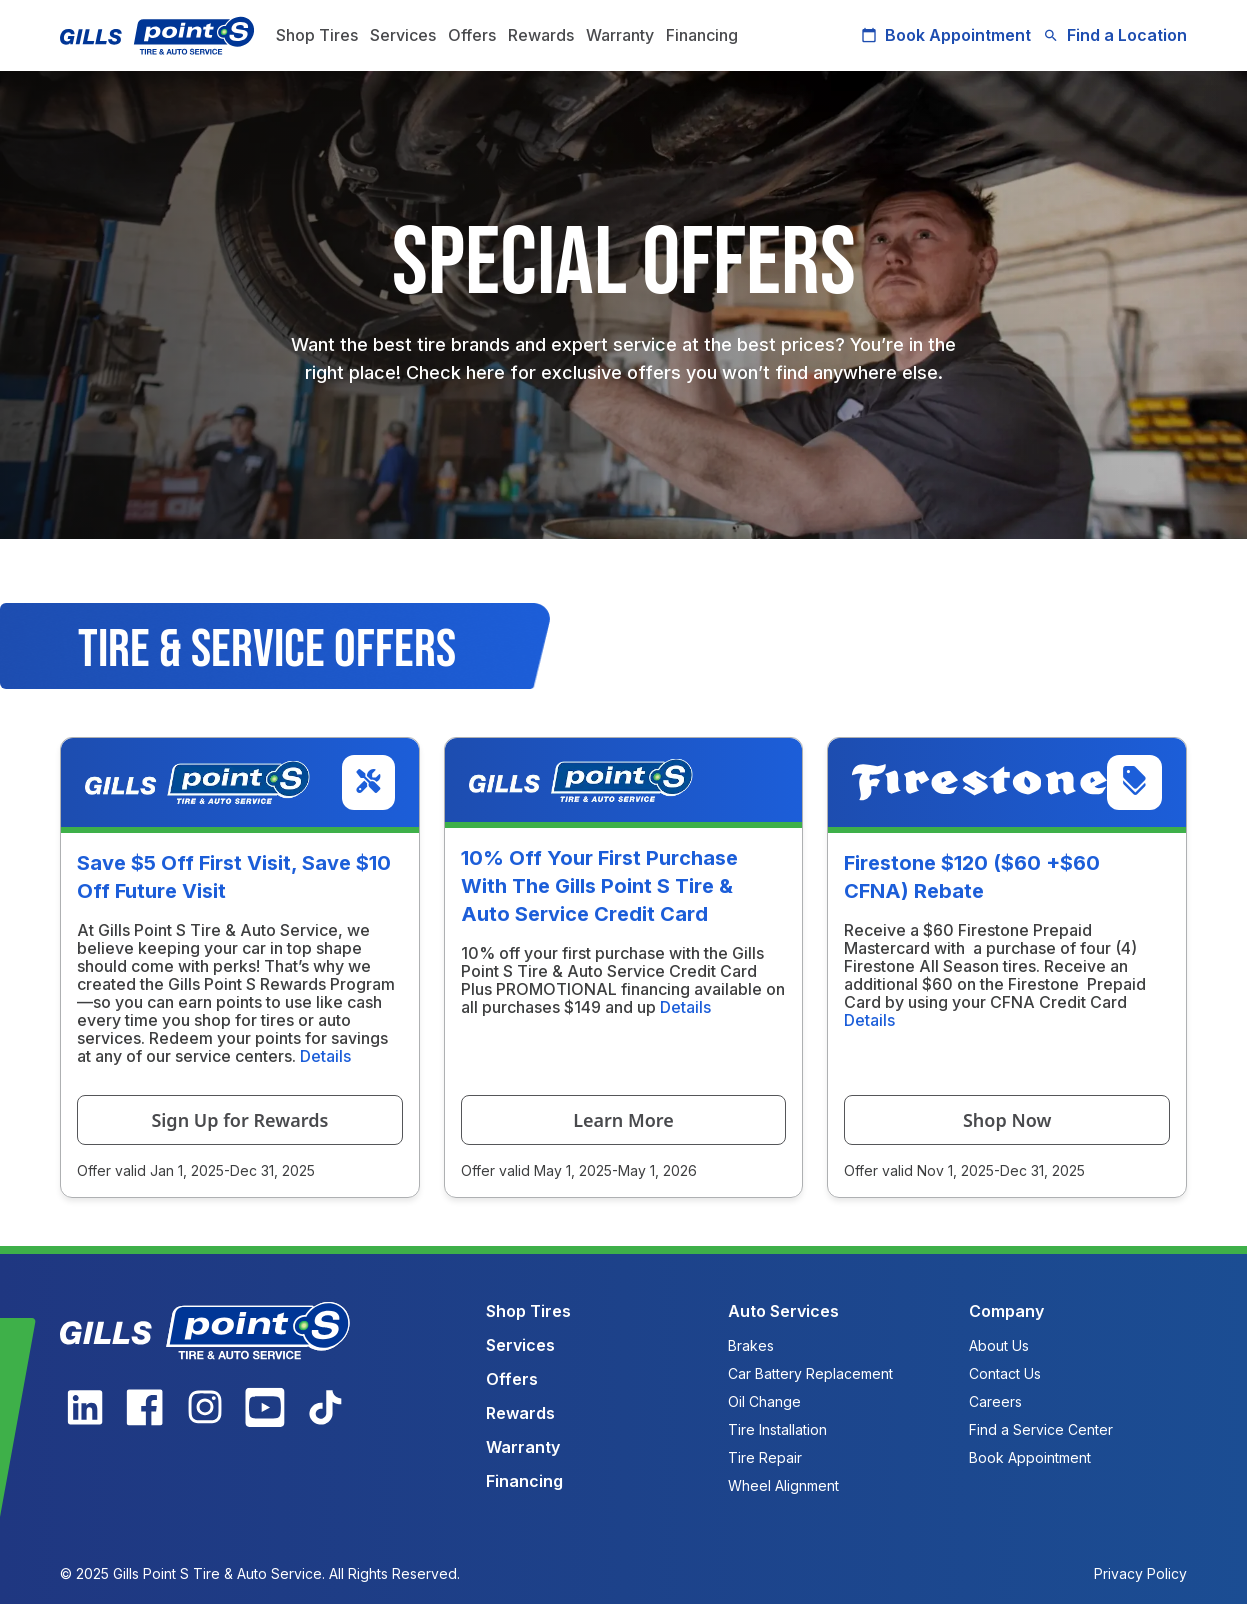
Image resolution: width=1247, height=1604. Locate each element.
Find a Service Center (1041, 1429)
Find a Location (1115, 35)
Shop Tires (317, 35)
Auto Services (783, 1311)
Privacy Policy (1140, 1573)
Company (1006, 1311)
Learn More (623, 1120)
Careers (995, 1401)
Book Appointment (946, 35)
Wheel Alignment (783, 1485)
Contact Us (1005, 1373)
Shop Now (1007, 1120)
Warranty (620, 35)
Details (325, 1056)
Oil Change (764, 1401)
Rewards (541, 35)
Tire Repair (765, 1457)
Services (403, 35)
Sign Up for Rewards (239, 1120)
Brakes (751, 1345)
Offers (472, 35)
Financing (702, 35)
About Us (999, 1345)
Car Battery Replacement (810, 1373)
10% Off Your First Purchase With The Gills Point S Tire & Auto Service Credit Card (599, 886)
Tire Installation (777, 1429)
